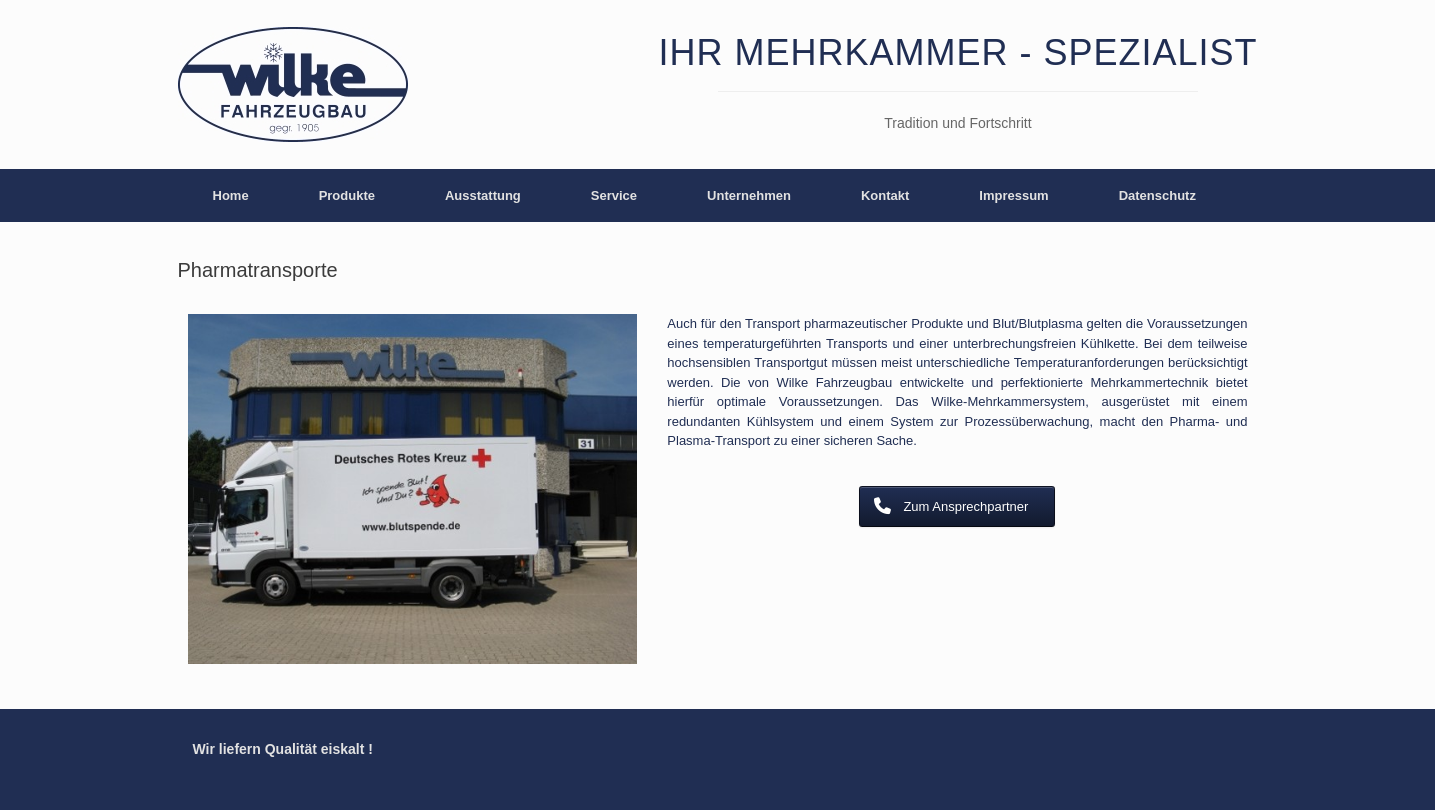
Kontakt (885, 195)
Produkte (347, 195)
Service (614, 195)
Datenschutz (1157, 195)
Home (231, 195)
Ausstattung (483, 195)
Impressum (1013, 195)
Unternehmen (749, 195)
